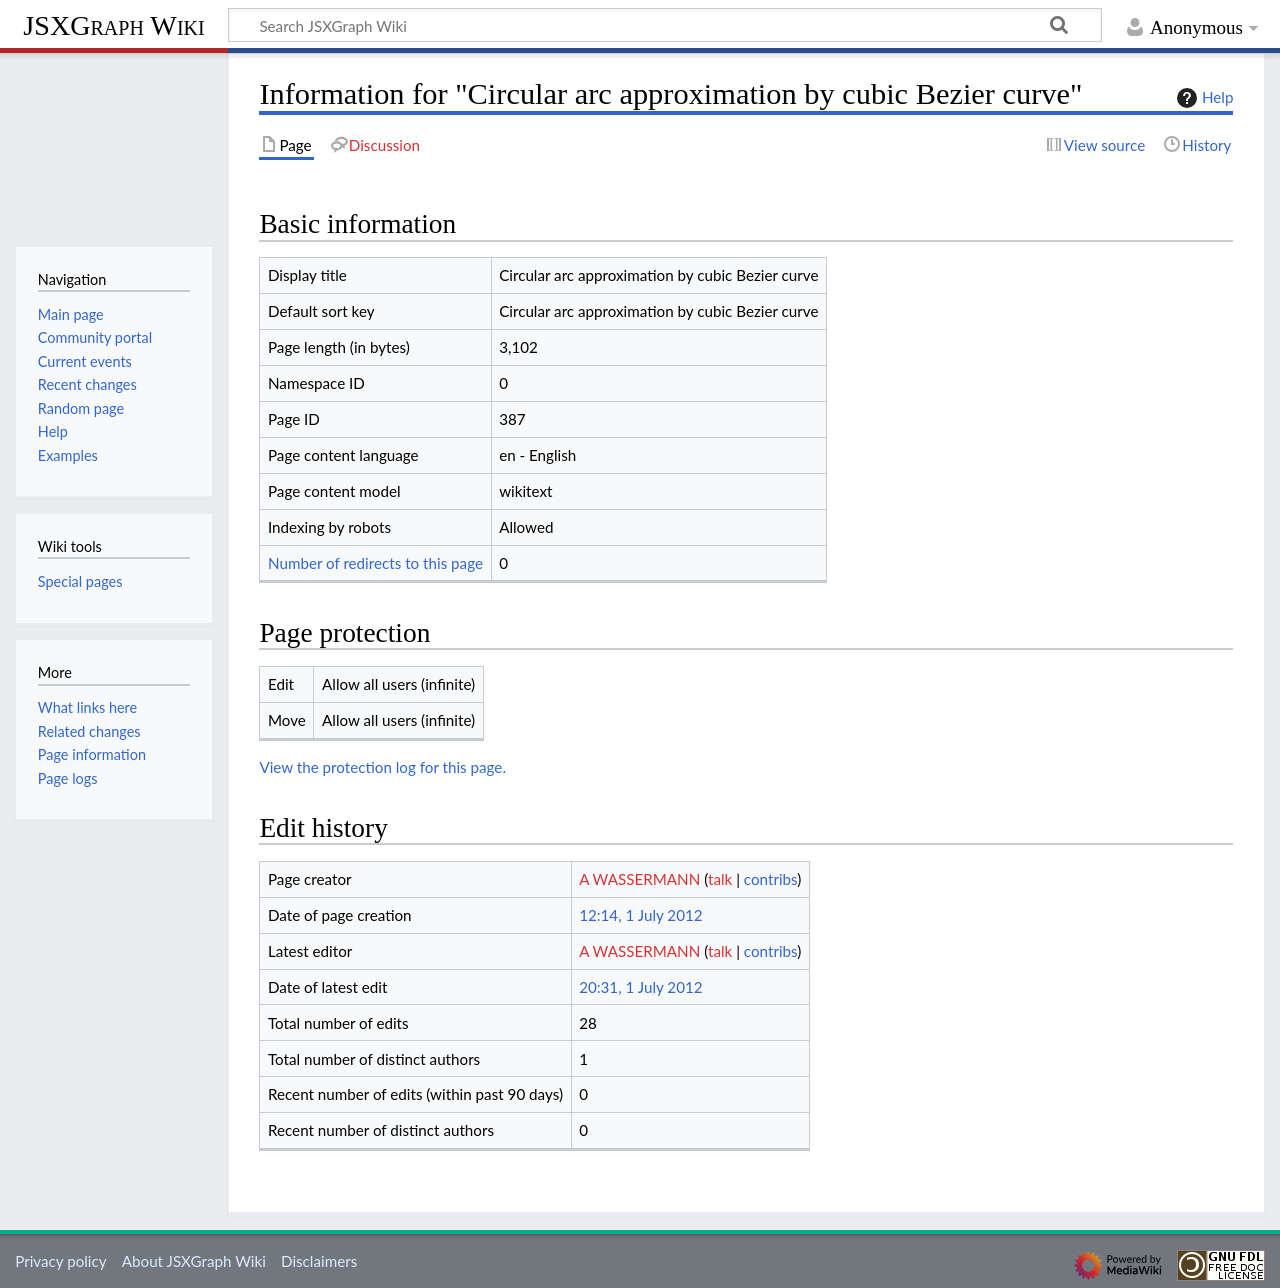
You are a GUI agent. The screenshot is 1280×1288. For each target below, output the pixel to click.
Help (1202, 98)
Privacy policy (60, 1261)
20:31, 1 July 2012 (640, 987)
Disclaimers (319, 1261)
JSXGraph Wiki (113, 25)
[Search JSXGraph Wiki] (665, 25)
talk (720, 879)
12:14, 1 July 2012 (640, 915)
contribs (770, 879)
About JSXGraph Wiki (194, 1261)
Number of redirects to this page (375, 563)
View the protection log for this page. (382, 767)
